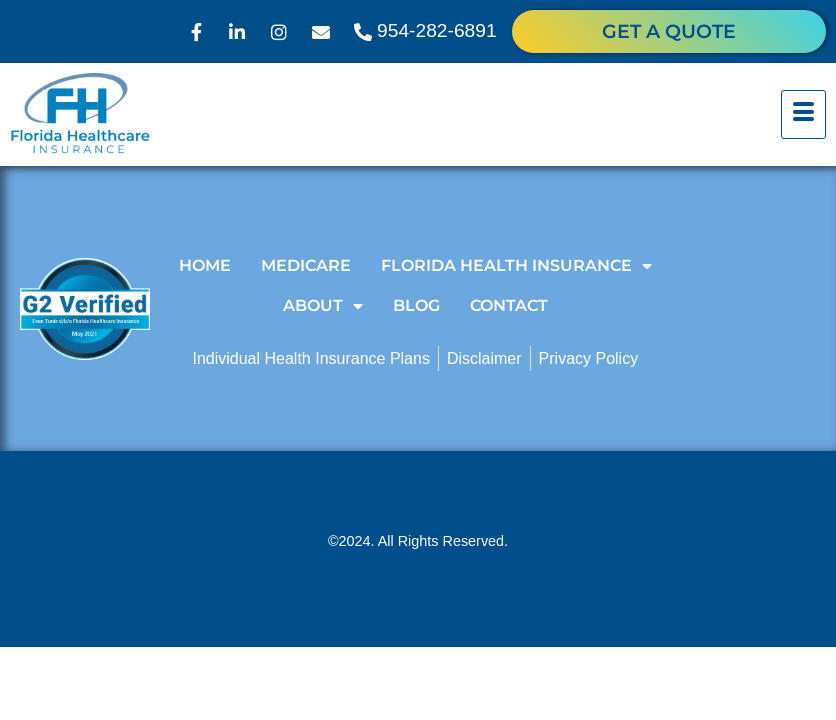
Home (205, 265)
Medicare (306, 265)
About (323, 306)
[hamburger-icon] (803, 115)
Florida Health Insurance (516, 266)
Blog (416, 305)
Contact (509, 305)
